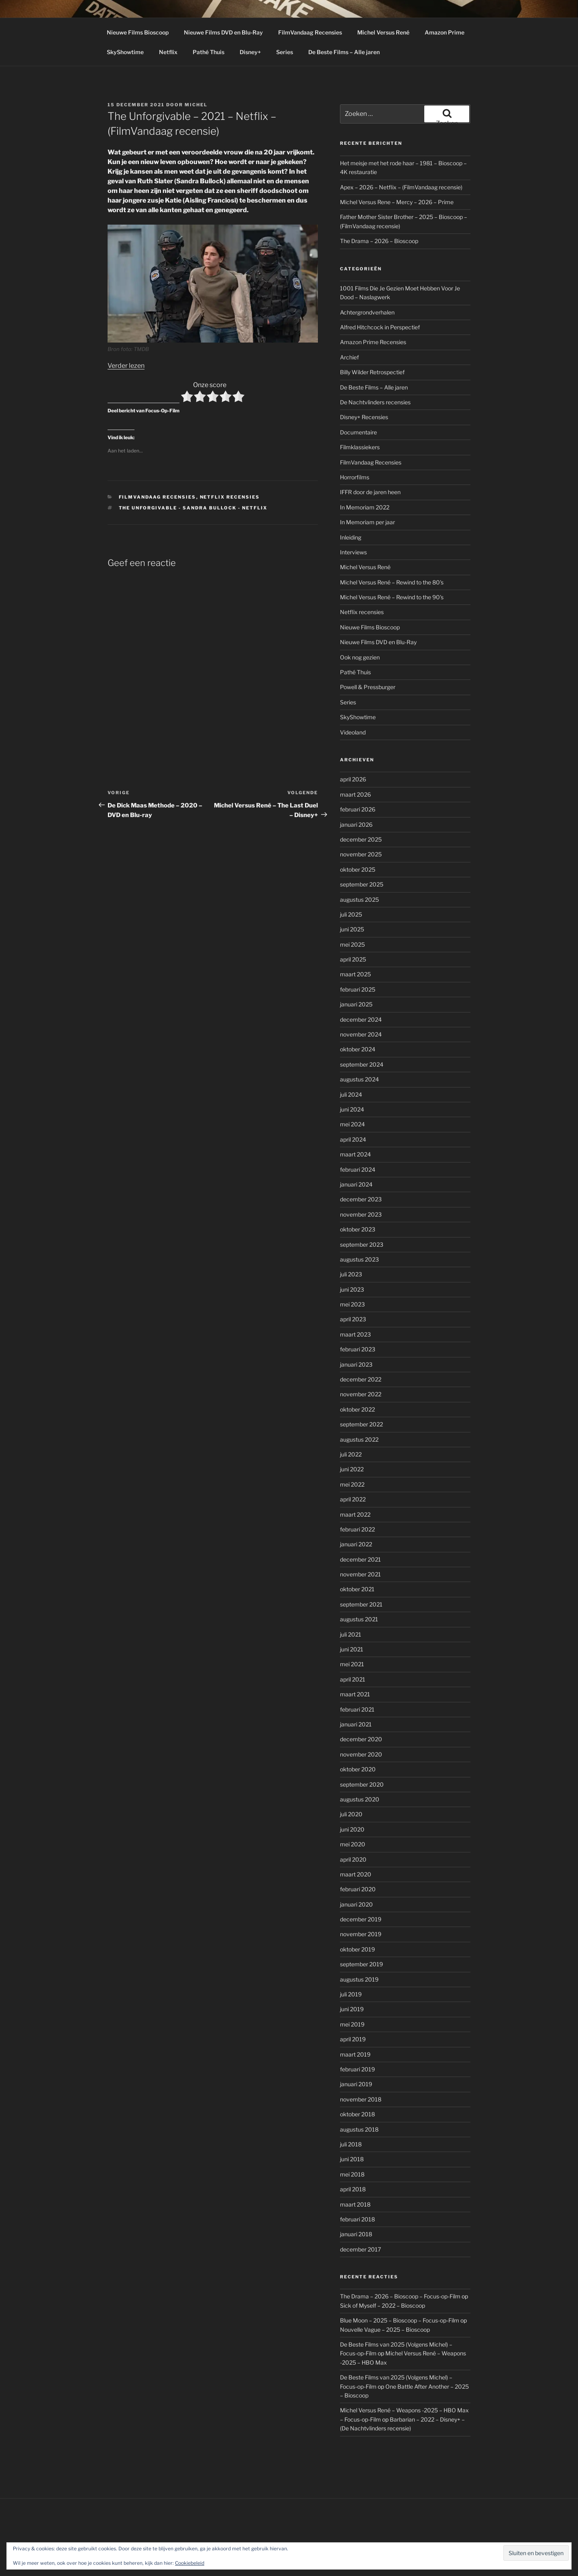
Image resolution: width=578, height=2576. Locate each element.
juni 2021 (351, 1649)
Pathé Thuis (208, 52)
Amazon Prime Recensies (373, 342)
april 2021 (352, 1679)
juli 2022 (351, 1454)
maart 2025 (355, 974)
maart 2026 (355, 794)
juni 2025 (352, 929)
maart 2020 (355, 1874)
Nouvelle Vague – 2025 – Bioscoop (385, 2329)
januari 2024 (356, 1184)
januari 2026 (356, 824)
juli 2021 (350, 1634)
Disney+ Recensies (364, 417)
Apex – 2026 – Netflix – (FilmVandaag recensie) (401, 187)
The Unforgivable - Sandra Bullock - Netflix (193, 508)
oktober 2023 (357, 1229)
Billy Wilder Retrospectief (372, 372)
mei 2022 (352, 1484)
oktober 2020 (358, 1769)
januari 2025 (356, 1004)
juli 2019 (351, 1994)
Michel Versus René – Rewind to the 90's (392, 597)
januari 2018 (356, 2234)
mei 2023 (352, 1304)
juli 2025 (351, 914)
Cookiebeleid (189, 2563)
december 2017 (360, 2249)
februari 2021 (357, 1709)
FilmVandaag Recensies (310, 32)
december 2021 (360, 1559)
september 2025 (361, 884)
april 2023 (353, 1319)
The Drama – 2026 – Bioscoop (379, 240)
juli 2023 (351, 1274)
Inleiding (350, 537)
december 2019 (360, 1919)
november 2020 (361, 1754)
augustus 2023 (359, 1259)
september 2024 (361, 1064)
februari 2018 (357, 2219)
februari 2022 (357, 1529)
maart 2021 (355, 1694)
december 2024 (361, 1019)
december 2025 (361, 839)
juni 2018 (352, 2159)
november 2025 (361, 854)
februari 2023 (357, 1349)
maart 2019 (355, 2054)
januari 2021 (356, 1724)
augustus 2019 (359, 1979)
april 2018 (353, 2189)
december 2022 (360, 1379)
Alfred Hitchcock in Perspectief (380, 327)
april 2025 (353, 959)
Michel (196, 105)
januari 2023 (356, 1364)
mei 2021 (352, 1664)
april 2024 (353, 1139)
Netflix (168, 52)
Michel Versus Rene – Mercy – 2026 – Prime (397, 202)
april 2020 (353, 1859)
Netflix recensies (230, 497)
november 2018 (360, 2099)
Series (284, 52)
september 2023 (361, 1244)
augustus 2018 (359, 2129)
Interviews (353, 552)
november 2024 (361, 1034)
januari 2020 (356, 1904)
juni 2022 (352, 1469)
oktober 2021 (357, 1589)
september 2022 (361, 1424)
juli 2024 (351, 1094)
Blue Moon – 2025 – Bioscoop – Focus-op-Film (399, 2320)
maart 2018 (355, 2204)
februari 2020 (358, 1889)
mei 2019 (352, 2024)
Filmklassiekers (360, 447)
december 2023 (361, 1199)
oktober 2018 (357, 2114)
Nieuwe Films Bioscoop (138, 32)
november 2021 (360, 1574)
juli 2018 (351, 2144)
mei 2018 (352, 2174)
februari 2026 (357, 809)
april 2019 (353, 2039)
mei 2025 (352, 944)
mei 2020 (352, 1844)
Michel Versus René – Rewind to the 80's (392, 582)
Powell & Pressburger (367, 687)
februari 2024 (357, 1169)
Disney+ (250, 52)
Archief (349, 357)
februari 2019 (357, 2069)
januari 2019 (356, 2084)
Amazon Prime (444, 32)
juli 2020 (351, 1814)
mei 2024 (352, 1124)
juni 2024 (352, 1109)
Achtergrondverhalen (367, 312)
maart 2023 (355, 1334)
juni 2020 (352, 1829)
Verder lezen (126, 365)
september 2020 (362, 1784)
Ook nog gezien (360, 657)
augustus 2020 (359, 1799)
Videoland (353, 732)
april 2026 (353, 779)
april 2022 (353, 1499)
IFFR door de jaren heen (370, 492)
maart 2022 (355, 1514)
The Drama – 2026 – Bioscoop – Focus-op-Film (400, 2296)
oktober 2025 (357, 869)
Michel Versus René (383, 32)
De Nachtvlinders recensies (375, 402)
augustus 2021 (359, 1619)
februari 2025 (357, 989)
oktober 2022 (357, 1409)
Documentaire (358, 432)
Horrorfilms (354, 477)
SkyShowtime (125, 52)
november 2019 (360, 1934)
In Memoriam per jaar (367, 522)
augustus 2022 (359, 1439)
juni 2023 (352, 1289)
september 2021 (361, 1604)
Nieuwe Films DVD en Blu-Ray (223, 32)
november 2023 (361, 1214)
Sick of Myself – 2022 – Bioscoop (382, 2305)
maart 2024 (355, 1154)
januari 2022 (356, 1544)
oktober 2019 (357, 1949)
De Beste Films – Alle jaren (344, 52)
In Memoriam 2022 (364, 507)
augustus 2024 (359, 1079)
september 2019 (361, 1964)
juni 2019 (352, 2009)
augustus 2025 (359, 899)
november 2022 (360, 1394)
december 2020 (361, 1739)
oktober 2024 (357, 1049)
